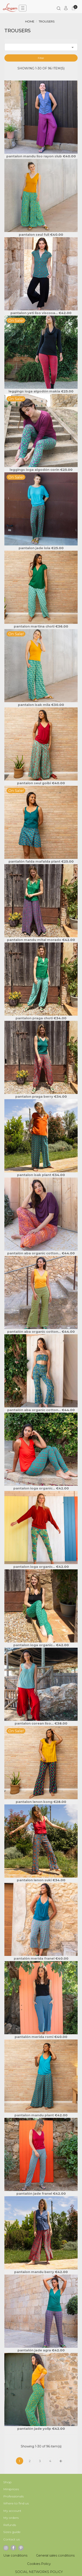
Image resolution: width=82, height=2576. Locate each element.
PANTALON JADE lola (35, 548)
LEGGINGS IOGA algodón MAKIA (35, 391)
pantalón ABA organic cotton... (34, 1253)
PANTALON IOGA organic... (34, 1488)
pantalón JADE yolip (34, 2428)
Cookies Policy (39, 2564)
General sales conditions (55, 2555)
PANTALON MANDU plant (34, 2115)
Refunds (9, 2525)
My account (12, 2511)
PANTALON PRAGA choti (35, 1018)
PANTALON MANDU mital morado (34, 940)
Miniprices (11, 2489)
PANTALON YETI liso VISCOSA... (34, 313)
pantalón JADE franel (34, 2193)
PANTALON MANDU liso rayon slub (34, 156)
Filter (41, 58)
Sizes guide (12, 2532)
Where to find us (16, 2503)
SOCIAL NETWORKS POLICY (39, 2572)
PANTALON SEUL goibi (34, 783)
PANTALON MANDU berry (34, 2272)
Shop (7, 2482)
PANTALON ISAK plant (34, 1175)
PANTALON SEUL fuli (34, 234)
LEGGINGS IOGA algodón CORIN (35, 470)
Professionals (13, 2496)
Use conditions (15, 2555)
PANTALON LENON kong (34, 1802)
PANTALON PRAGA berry (34, 1096)
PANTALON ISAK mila (34, 705)
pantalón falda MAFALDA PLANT (35, 861)
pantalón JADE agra (34, 2350)
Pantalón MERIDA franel (34, 1958)
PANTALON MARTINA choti (34, 626)
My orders (11, 2518)
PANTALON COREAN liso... (34, 1723)
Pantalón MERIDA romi (34, 2037)
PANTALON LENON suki (34, 1880)
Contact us (11, 2539)
